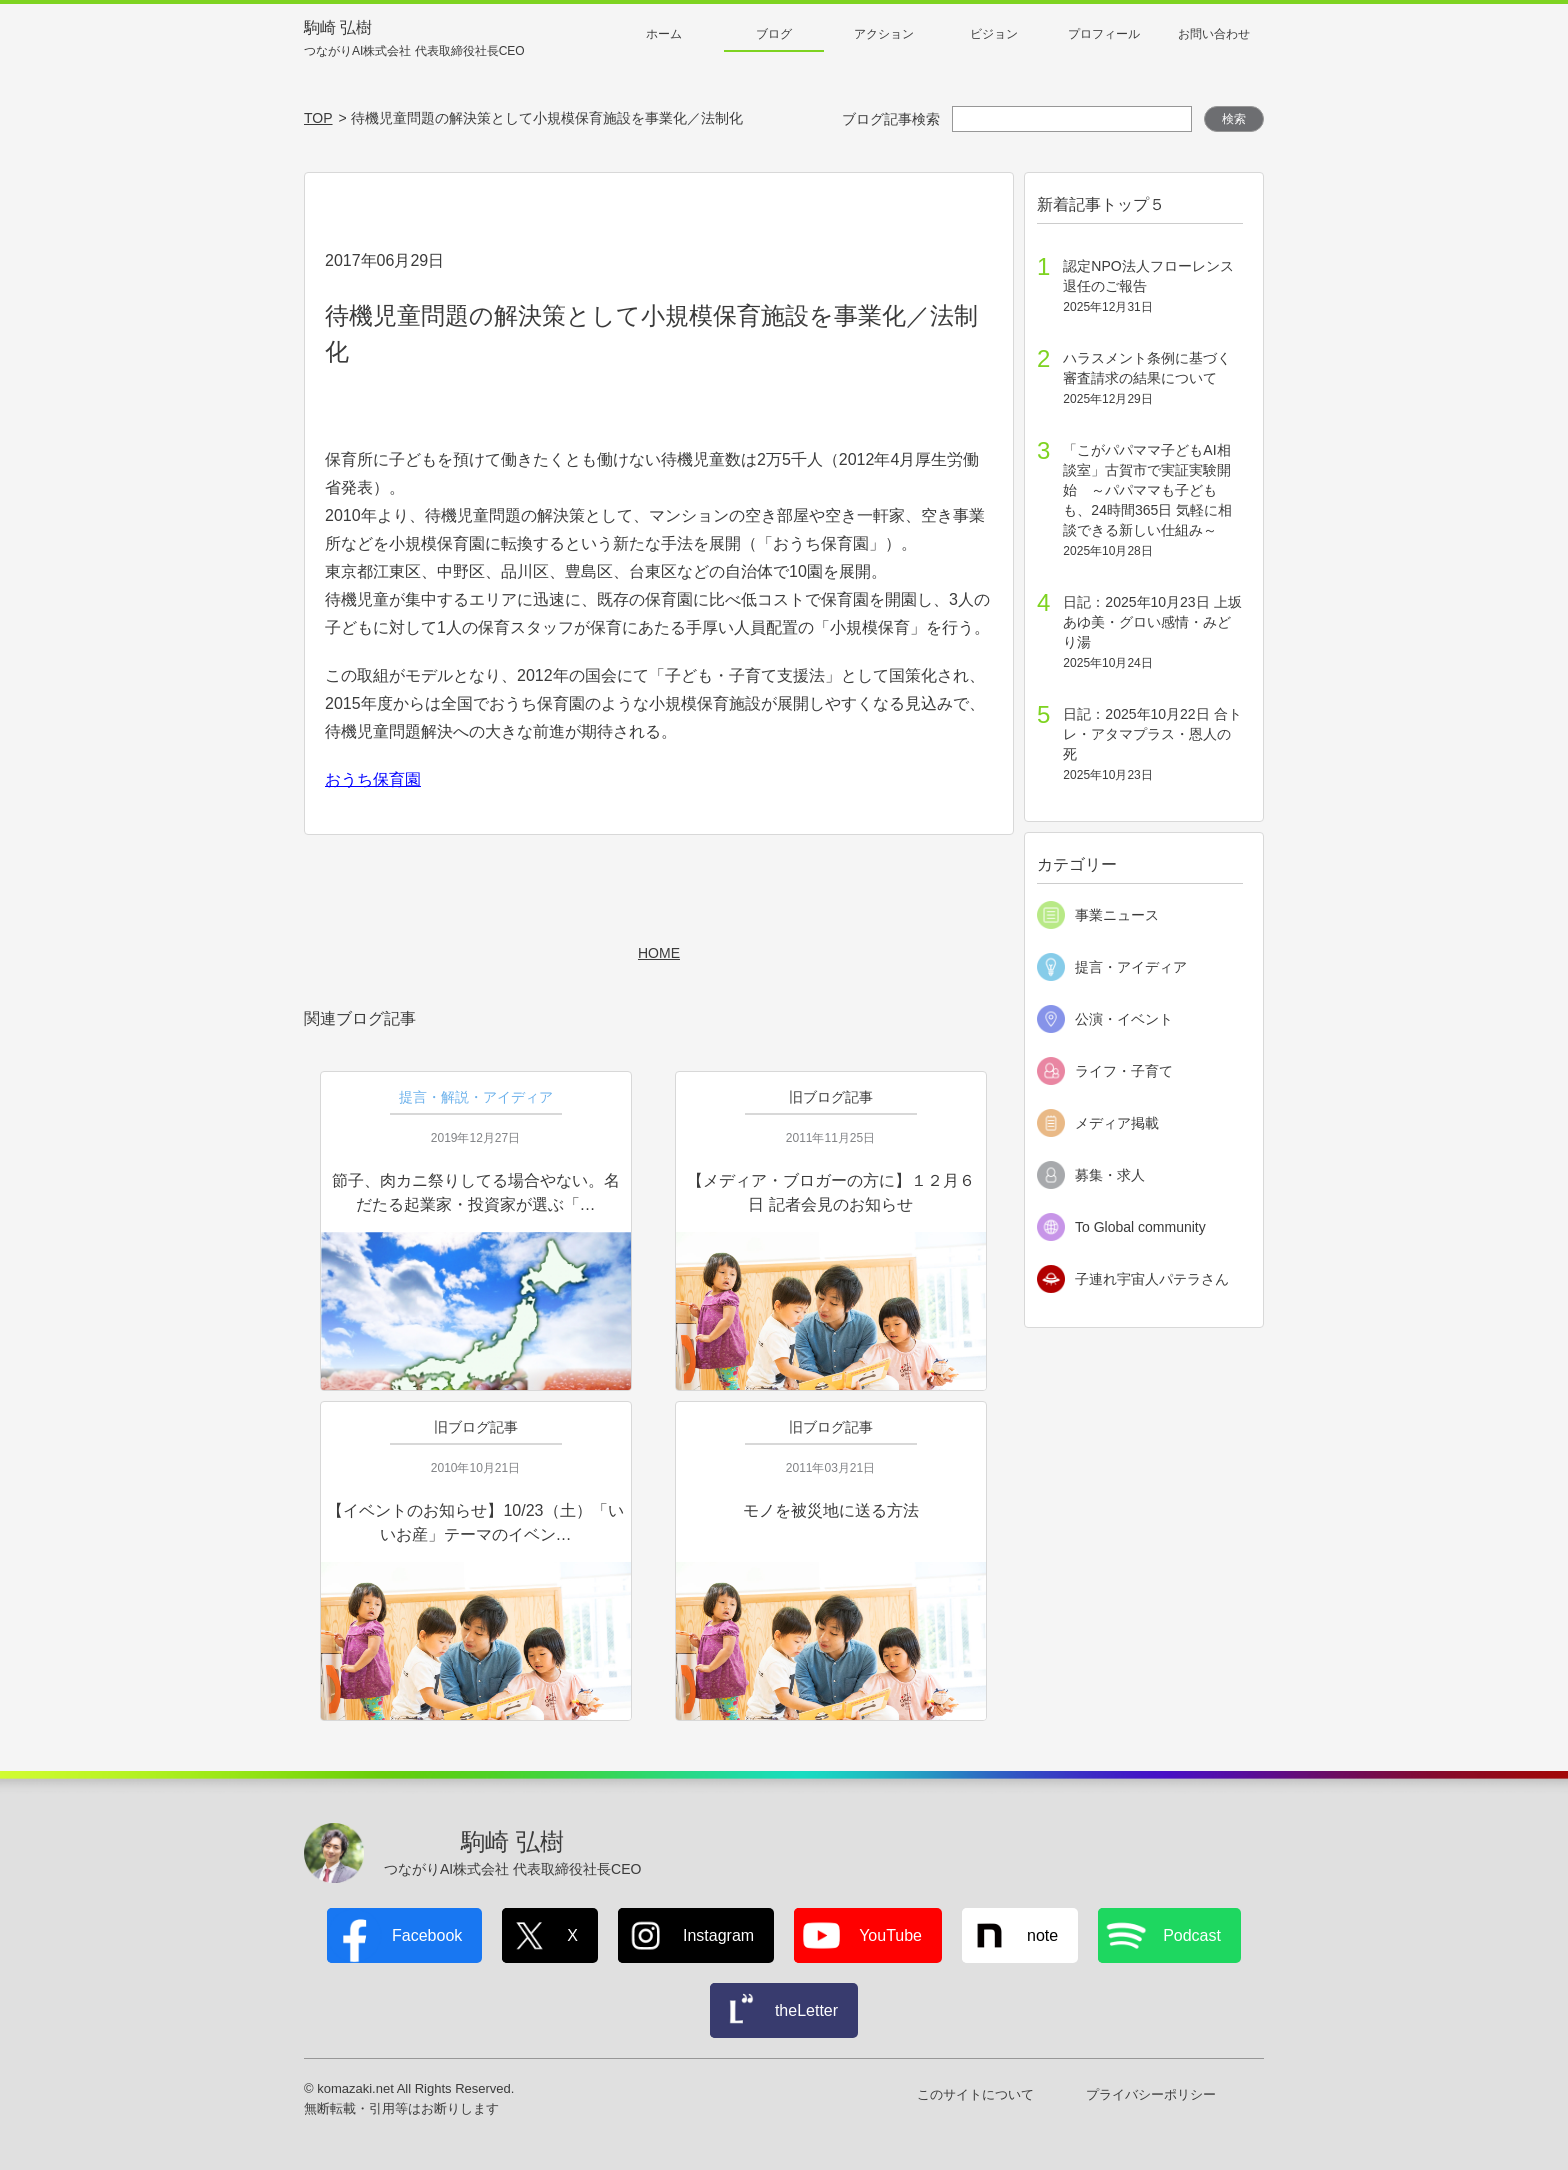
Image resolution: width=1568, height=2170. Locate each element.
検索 (1234, 119)
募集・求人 (1110, 1175)
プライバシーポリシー (1151, 2094)
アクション (884, 34)
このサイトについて (975, 2094)
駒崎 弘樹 (414, 39)
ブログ (774, 34)
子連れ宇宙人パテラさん (1152, 1279)
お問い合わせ (1214, 34)
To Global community (1140, 1227)
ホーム (664, 34)
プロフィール (1104, 34)
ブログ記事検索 (891, 119)
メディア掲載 (1117, 1123)
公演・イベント (1124, 1019)
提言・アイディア (1131, 967)
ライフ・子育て (1124, 1071)
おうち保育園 (373, 779)
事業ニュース (1117, 915)
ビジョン (994, 34)
